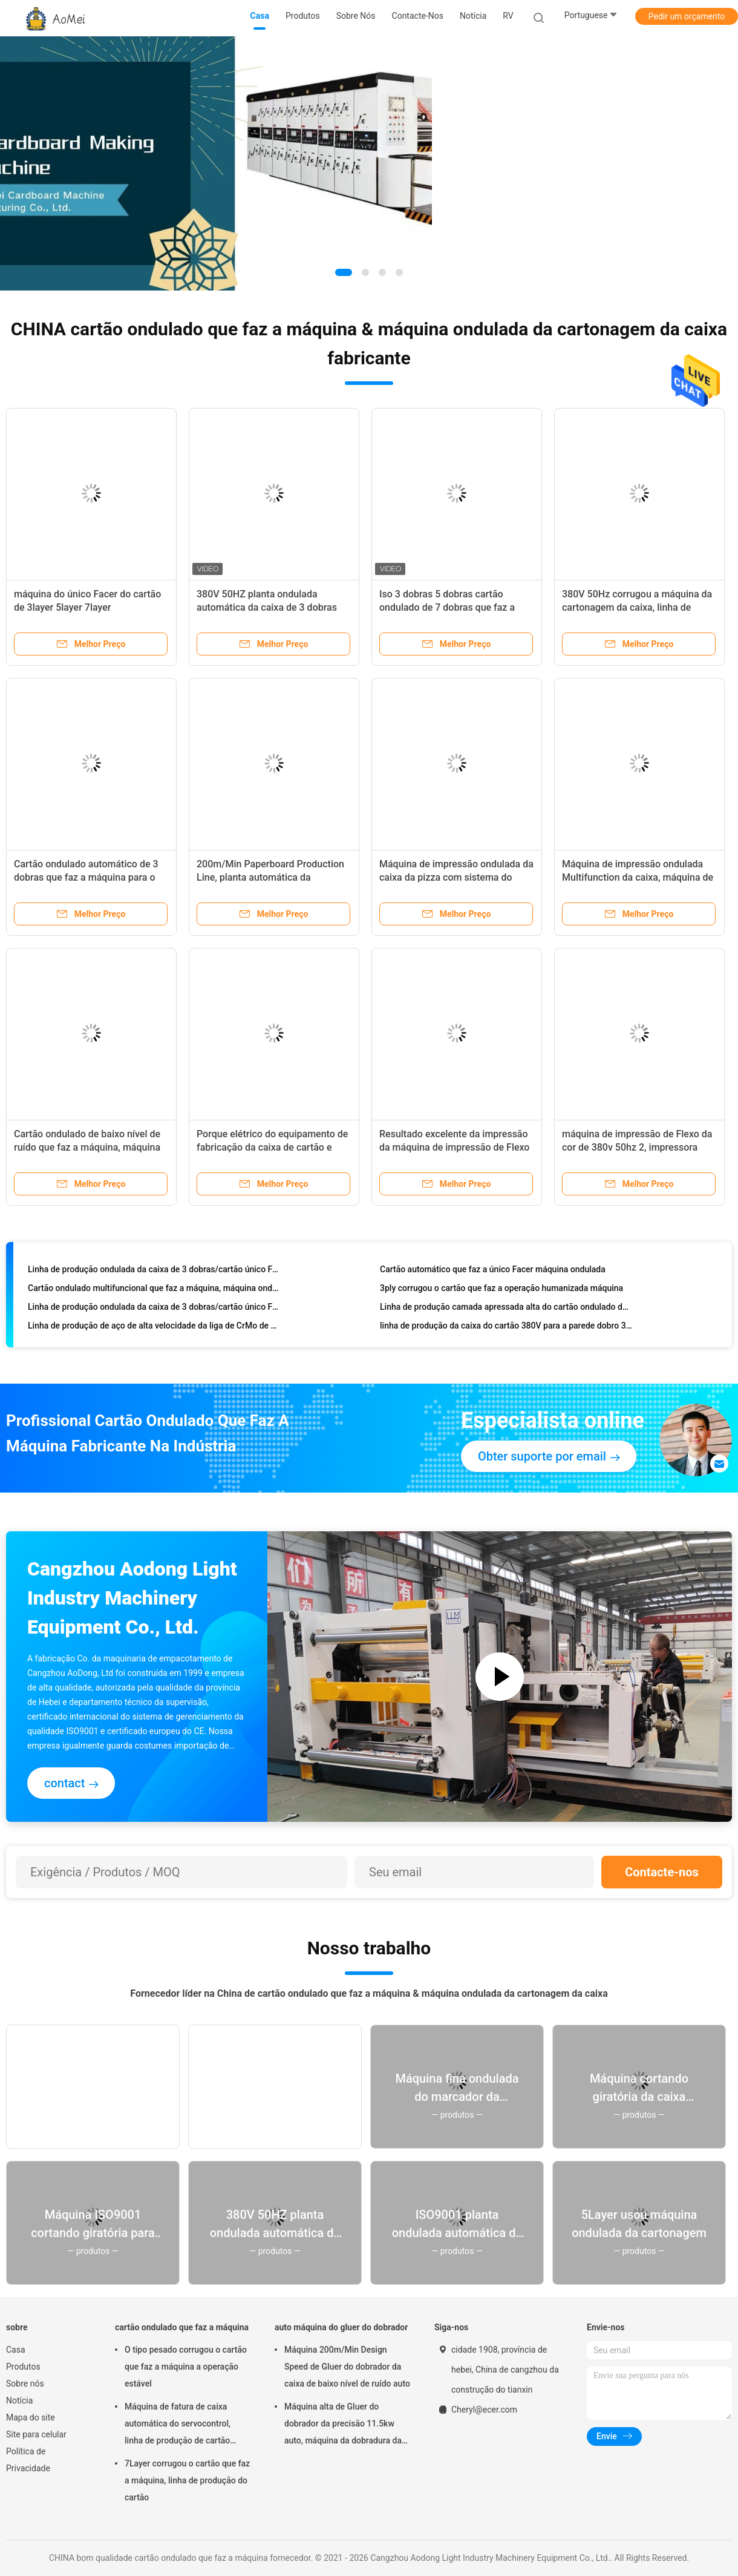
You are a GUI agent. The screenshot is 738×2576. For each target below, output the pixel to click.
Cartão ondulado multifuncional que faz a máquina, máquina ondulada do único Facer (154, 1290)
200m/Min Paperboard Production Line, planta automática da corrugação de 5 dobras (270, 877)
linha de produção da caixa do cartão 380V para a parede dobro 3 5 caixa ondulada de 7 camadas (506, 1328)
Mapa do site (30, 2417)
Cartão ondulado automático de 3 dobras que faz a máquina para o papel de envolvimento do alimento (89, 877)
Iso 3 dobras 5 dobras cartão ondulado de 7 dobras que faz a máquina (447, 607)
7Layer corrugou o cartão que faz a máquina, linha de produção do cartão (187, 2480)
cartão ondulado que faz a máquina (182, 2327)
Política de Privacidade (28, 2459)
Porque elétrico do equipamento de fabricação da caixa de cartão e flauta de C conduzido (272, 1147)
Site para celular (36, 2434)
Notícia (19, 2400)
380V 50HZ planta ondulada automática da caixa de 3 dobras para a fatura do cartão (267, 607)
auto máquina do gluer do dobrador (341, 2327)
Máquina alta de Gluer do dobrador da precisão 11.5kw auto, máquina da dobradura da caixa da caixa (343, 2425)
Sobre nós (25, 2383)
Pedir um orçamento (686, 16)
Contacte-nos (662, 1872)
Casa (15, 2349)
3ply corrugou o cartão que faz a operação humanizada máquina (501, 1290)
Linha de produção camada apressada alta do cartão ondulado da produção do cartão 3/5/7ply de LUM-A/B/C (506, 1309)
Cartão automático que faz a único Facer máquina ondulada (493, 1271)
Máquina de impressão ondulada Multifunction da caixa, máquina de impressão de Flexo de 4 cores (637, 877)
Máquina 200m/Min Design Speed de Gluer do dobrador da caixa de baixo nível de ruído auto (347, 2366)
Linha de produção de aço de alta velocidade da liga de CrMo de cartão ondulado (154, 1328)
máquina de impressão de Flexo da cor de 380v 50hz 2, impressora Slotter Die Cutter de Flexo (637, 1147)
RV (508, 16)
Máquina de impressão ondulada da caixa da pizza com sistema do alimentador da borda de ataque (456, 877)
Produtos (23, 2366)
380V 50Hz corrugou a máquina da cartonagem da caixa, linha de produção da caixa (637, 607)
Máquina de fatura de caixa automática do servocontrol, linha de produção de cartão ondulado (177, 2425)
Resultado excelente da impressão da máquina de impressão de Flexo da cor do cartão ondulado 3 (454, 1147)
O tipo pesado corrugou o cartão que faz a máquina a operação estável (186, 2366)
